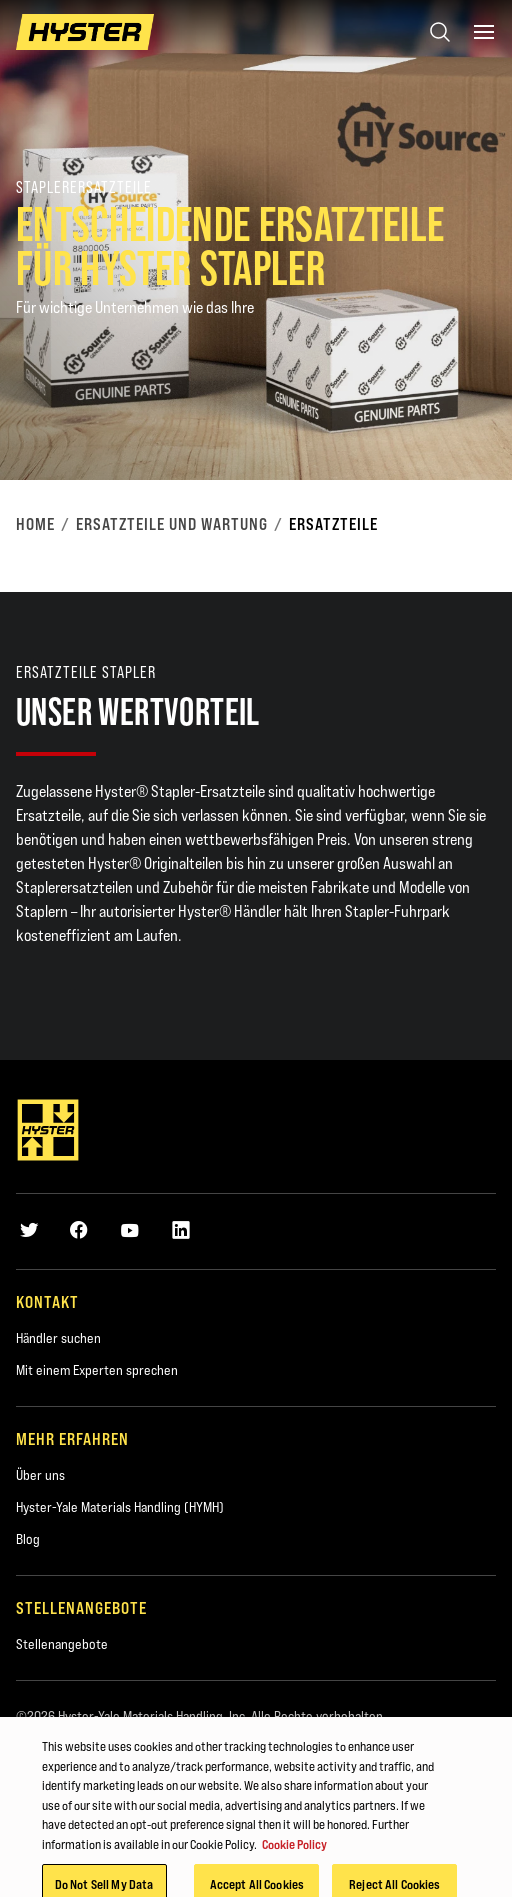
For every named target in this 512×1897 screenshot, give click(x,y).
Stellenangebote (62, 1644)
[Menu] (484, 32)
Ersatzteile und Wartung (172, 524)
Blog (28, 1539)
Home (35, 524)
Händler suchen (58, 1338)
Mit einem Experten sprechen (97, 1370)
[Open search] (440, 32)
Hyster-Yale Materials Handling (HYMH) (120, 1507)
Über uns (40, 1475)
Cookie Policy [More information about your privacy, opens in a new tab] (294, 1854)
